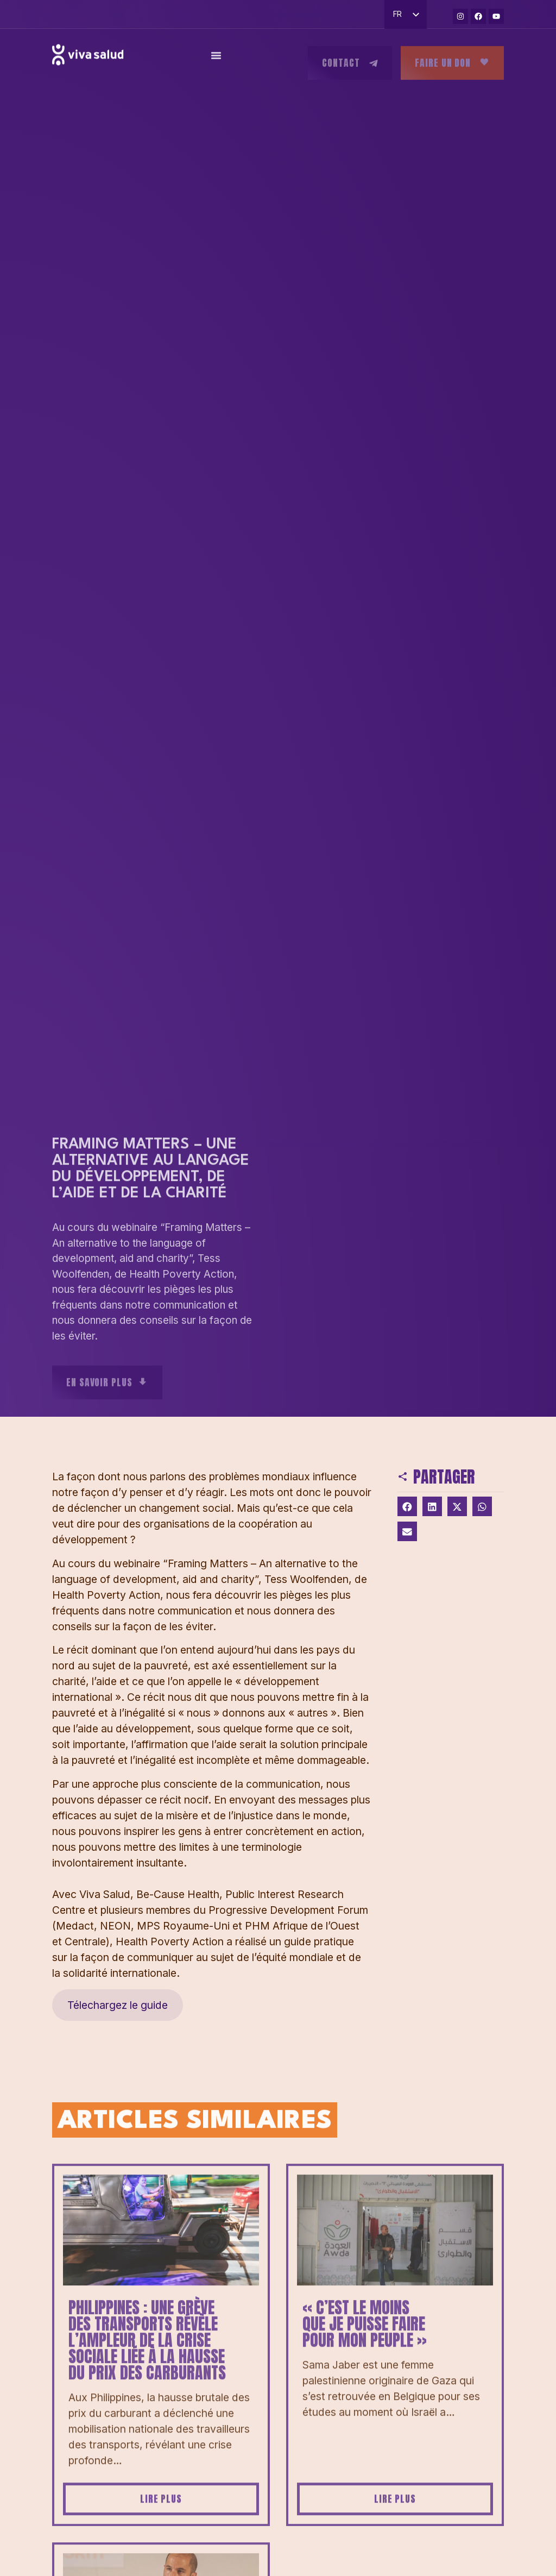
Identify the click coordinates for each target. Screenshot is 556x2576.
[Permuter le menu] (216, 60)
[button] (407, 1506)
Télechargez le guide (117, 2005)
